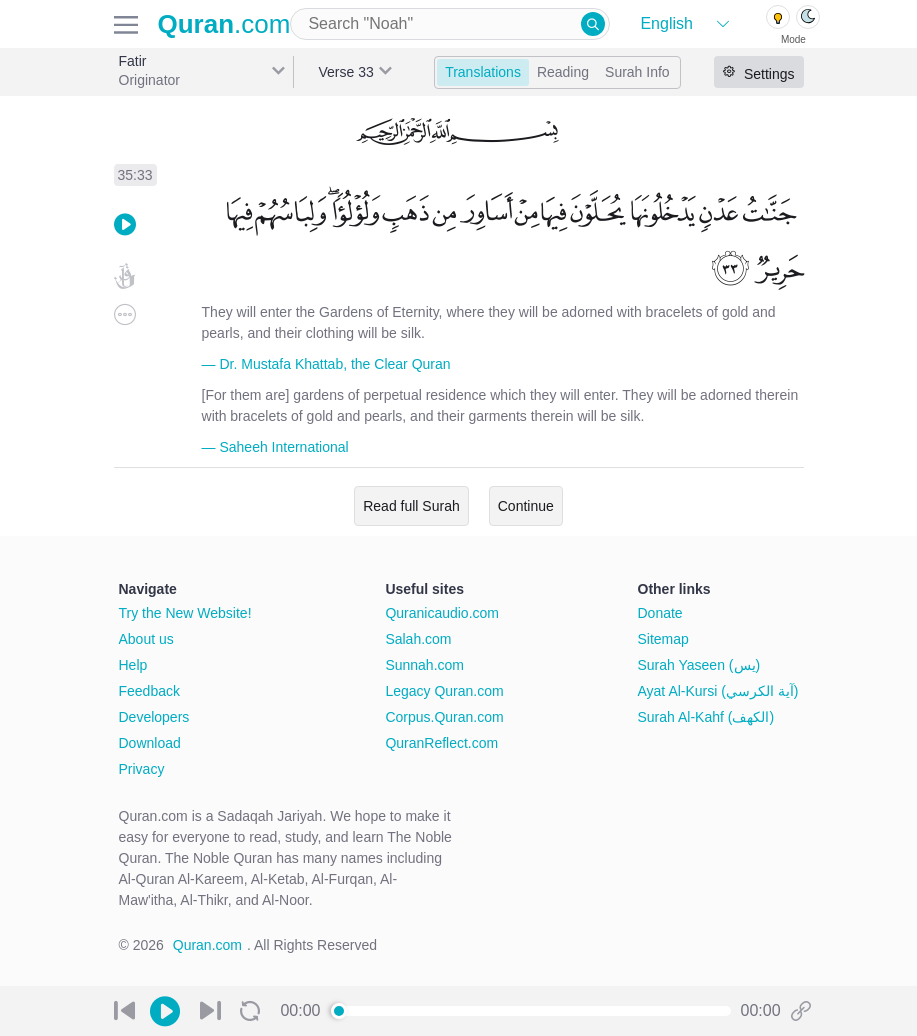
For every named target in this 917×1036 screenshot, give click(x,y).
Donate (660, 613)
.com (224, 24)
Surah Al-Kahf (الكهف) (706, 717)
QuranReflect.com (441, 743)
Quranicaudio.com (442, 613)
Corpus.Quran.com (444, 717)
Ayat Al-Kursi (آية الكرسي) (718, 691)
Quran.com (207, 945)
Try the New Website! (185, 613)
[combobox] (450, 24)
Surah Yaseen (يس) (699, 665)
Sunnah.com (424, 665)
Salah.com (418, 639)
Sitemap (663, 639)
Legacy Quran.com (444, 691)
